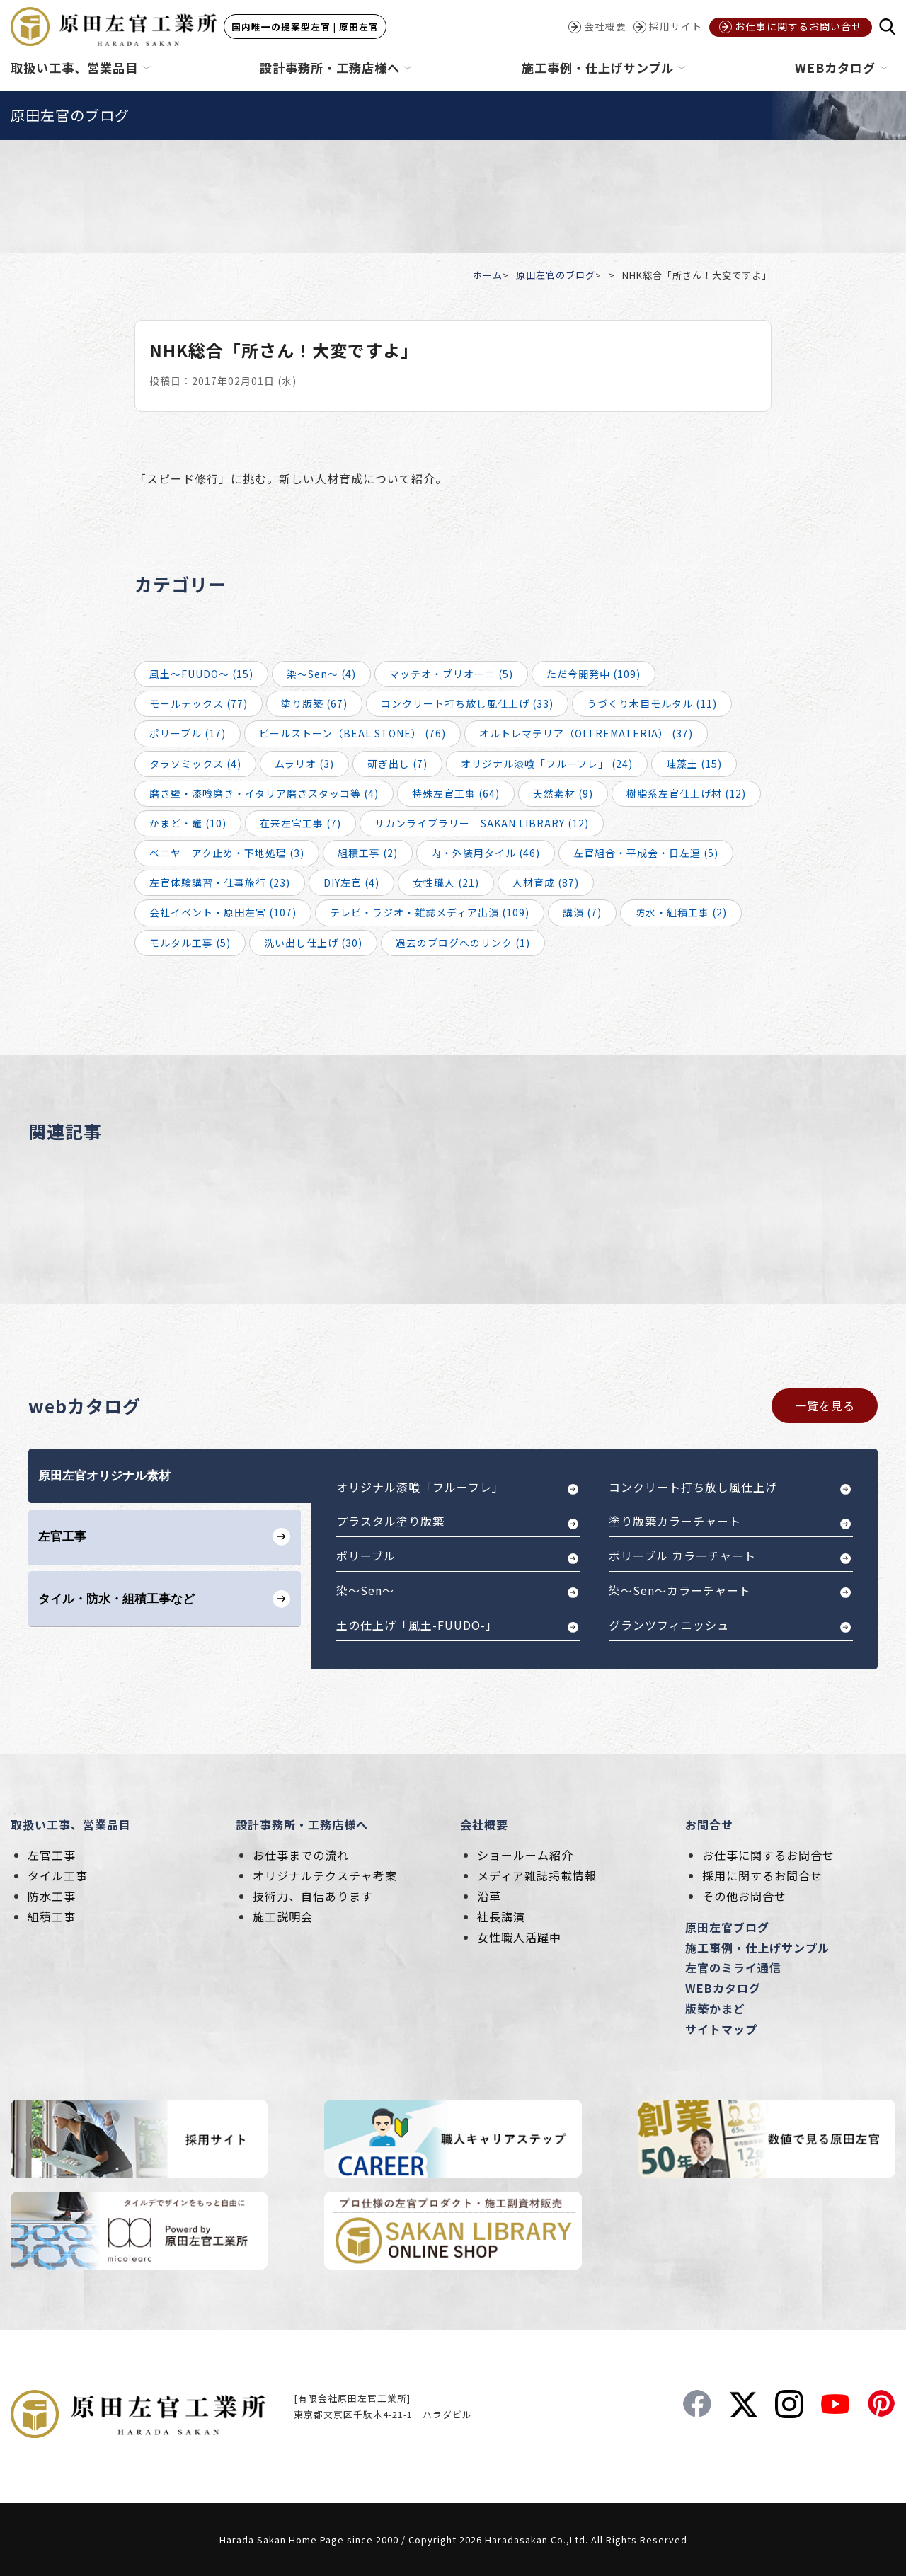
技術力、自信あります (313, 1895)
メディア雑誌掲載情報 (537, 1875)
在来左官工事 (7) (300, 823)
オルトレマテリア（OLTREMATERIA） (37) (586, 733)
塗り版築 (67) (314, 703)
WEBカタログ (723, 1987)
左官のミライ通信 (733, 1967)
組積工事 (52, 1916)
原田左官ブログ (727, 1927)
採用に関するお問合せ (762, 1875)
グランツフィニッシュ (669, 1624)
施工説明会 (283, 1916)
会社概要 (484, 1824)
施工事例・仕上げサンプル (757, 1947)
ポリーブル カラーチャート (682, 1555)
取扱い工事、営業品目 (71, 1824)
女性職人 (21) (446, 882)
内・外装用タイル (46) (485, 853)
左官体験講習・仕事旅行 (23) (219, 882)
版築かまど (715, 2008)
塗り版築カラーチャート (675, 1520)
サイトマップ (721, 2028)
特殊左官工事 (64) (456, 793)
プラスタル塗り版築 (390, 1520)
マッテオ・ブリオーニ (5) (451, 674)
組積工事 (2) (368, 853)
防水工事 (52, 1895)
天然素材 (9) (563, 793)
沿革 (489, 1895)
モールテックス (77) (198, 703)
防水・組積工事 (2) (681, 912)
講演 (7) (582, 912)
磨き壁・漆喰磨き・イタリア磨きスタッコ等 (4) (264, 793)
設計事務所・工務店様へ (302, 1824)
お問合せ (709, 1824)
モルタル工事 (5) (190, 943)
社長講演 (501, 1916)
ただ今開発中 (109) (593, 674)
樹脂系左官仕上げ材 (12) (686, 793)
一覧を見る (825, 1405)
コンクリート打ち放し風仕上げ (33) (467, 703)
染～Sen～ (365, 1590)
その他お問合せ (744, 1895)
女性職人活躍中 (519, 1936)
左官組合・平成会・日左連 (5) (645, 853)
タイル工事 (58, 1875)
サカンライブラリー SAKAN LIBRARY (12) (481, 823)
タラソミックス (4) (195, 764)
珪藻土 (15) (694, 764)
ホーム (488, 275)
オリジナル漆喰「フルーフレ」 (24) (547, 764)
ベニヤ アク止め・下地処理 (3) (226, 853)
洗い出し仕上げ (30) (313, 943)
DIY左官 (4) (351, 882)
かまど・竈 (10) (187, 823)
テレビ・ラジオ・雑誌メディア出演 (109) (429, 912)
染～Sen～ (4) (321, 674)
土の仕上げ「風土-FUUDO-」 (417, 1624)
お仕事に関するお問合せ (768, 1854)
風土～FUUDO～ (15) (201, 674)
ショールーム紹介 (525, 1854)
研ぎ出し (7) (397, 764)
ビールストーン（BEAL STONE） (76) (352, 733)
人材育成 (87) (545, 882)
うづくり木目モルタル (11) (652, 703)
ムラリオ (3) (304, 764)
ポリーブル (366, 1555)
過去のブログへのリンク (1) (463, 943)
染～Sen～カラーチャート (680, 1590)
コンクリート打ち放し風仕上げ (693, 1486)
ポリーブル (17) (187, 733)
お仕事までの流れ (301, 1854)
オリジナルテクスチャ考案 (325, 1875)
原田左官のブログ (555, 275)
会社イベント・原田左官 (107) (223, 912)
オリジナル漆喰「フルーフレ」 (420, 1486)
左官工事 (52, 1854)
